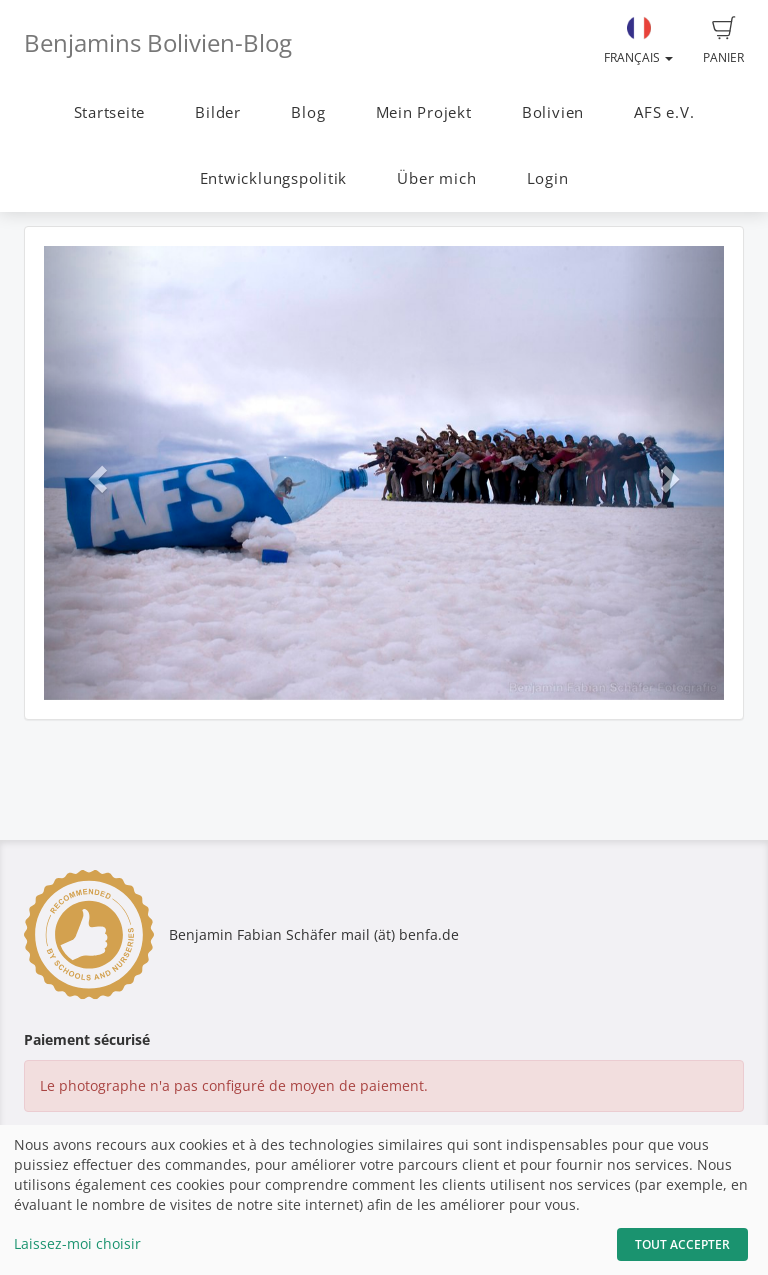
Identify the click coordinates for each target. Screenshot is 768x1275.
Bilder (218, 112)
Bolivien (553, 112)
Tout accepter (682, 1244)
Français (638, 41)
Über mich (436, 178)
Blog (308, 112)
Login (548, 178)
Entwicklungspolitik (274, 178)
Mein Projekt (424, 112)
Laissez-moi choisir (77, 1243)
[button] (95, 473)
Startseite (110, 112)
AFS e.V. (664, 112)
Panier (723, 41)
